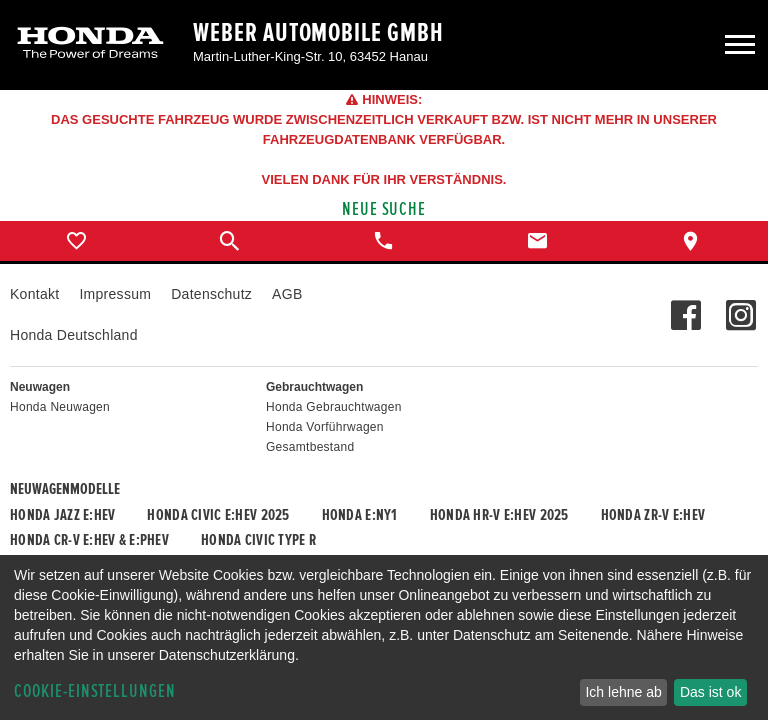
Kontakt (34, 294)
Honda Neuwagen (60, 407)
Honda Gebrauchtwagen (334, 407)
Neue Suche (384, 209)
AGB (287, 294)
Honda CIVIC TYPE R (258, 540)
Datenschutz (211, 294)
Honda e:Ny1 (360, 515)
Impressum (115, 294)
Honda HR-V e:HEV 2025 (499, 515)
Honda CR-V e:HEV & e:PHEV (89, 540)
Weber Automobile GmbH (318, 33)
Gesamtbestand (310, 447)
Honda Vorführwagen (325, 427)
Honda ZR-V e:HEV (653, 515)
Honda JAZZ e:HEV (62, 515)
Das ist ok (710, 692)
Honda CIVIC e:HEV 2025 (218, 515)
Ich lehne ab (623, 692)
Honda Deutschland (74, 335)
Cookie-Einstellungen (95, 691)
